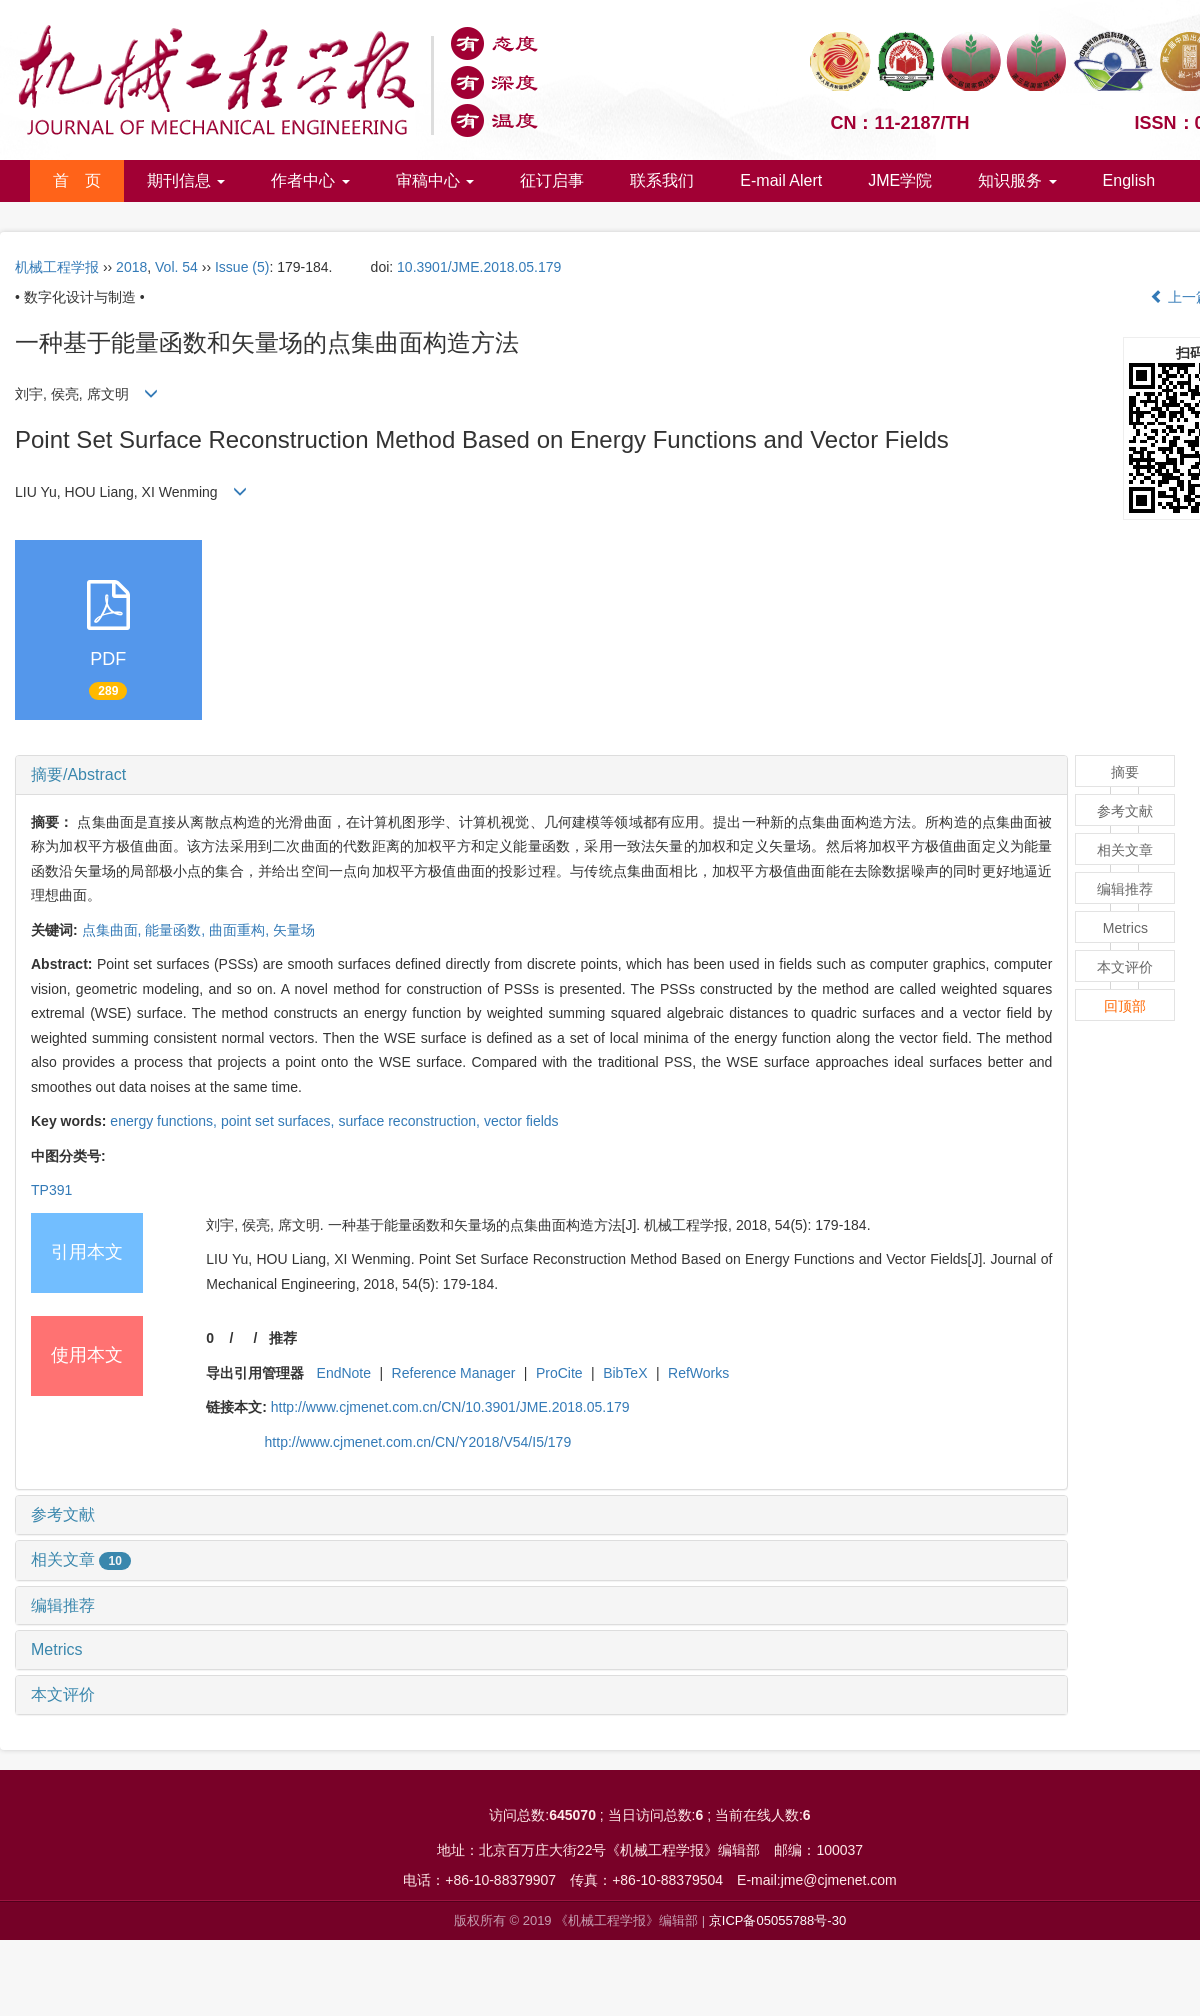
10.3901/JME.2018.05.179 (479, 267)
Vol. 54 (176, 267)
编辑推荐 (63, 1605)
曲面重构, (241, 930)
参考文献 (63, 1514)
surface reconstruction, (411, 1121)
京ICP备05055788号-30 (777, 1920)
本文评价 (63, 1694)
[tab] (541, 775)
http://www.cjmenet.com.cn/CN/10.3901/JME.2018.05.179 (450, 1407)
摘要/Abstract (78, 774)
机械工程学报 (57, 267)
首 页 (77, 180)
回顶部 (1125, 1006)
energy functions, (165, 1121)
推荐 (283, 1338)
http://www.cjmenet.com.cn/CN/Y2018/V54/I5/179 (418, 1442)
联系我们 (662, 180)
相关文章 (81, 1559)
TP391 (51, 1190)
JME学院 (900, 180)
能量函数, (177, 930)
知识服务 (1017, 180)
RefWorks (698, 1373)
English (1129, 180)
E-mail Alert (781, 180)
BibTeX (625, 1373)
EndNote (344, 1373)
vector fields (521, 1121)
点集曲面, (114, 930)
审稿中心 (435, 180)
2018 (131, 267)
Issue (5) (242, 267)
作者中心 (310, 180)
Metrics (57, 1649)
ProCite (559, 1373)
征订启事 (552, 180)
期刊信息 (186, 180)
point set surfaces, (280, 1121)
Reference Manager (454, 1373)
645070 (572, 1815)
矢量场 (294, 930)
